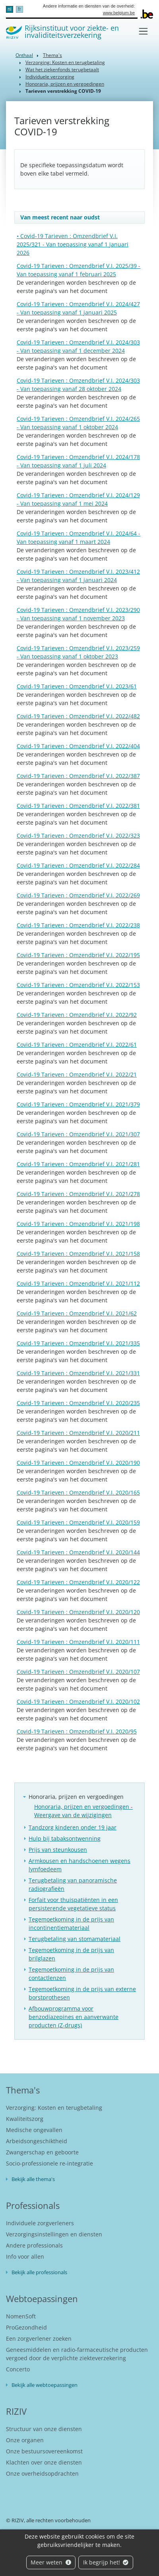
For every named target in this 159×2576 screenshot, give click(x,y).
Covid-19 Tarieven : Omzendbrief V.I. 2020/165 (78, 1492)
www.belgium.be (119, 12)
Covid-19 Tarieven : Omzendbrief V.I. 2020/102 (78, 1701)
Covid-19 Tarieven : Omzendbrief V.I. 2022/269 (78, 895)
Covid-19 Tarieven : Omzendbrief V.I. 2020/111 (78, 1642)
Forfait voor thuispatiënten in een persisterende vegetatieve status (73, 1904)
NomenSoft (21, 2316)
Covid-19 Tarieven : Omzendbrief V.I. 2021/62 (77, 1313)
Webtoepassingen (42, 2298)
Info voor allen (25, 2256)
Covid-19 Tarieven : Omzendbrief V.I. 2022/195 (78, 955)
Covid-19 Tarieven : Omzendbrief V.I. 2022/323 (78, 835)
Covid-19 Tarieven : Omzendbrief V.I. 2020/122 (78, 1582)
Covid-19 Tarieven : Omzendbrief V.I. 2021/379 (78, 1104)
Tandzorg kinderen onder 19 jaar (72, 1827)
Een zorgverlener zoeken (39, 2338)
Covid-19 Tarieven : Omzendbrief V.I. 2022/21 (77, 1074)
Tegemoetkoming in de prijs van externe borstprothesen (82, 1993)
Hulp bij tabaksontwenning (65, 1838)
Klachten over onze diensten (44, 2462)
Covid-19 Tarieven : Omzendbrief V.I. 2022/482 (78, 716)
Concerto (18, 2369)
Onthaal (24, 55)
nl (9, 9)
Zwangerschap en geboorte (42, 2152)
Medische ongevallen (34, 2130)
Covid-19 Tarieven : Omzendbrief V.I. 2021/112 (78, 1283)
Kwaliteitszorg (24, 2119)
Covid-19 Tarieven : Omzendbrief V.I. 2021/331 (78, 1373)
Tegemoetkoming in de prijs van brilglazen (71, 1954)
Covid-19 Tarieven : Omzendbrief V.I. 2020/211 (78, 1433)
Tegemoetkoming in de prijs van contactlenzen (71, 1974)
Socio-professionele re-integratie (49, 2163)
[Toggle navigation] (143, 31)
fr (19, 9)
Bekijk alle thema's (33, 2179)
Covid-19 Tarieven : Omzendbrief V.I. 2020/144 (78, 1552)
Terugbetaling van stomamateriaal (74, 1939)
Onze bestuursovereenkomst (44, 2451)
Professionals (33, 2205)
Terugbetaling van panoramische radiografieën (73, 1884)
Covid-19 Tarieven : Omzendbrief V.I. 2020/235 (78, 1403)
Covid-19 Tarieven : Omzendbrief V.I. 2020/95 (77, 1731)
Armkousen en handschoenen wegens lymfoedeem (79, 1865)
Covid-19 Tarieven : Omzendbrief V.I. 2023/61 (77, 686)
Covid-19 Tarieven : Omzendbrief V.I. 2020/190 (78, 1462)
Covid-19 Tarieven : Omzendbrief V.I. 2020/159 (78, 1522)
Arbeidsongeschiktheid (36, 2141)
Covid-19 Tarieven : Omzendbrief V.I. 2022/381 (78, 805)
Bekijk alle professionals (39, 2272)
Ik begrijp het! (106, 2562)
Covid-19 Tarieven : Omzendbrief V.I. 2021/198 (78, 1223)
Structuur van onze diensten (44, 2429)
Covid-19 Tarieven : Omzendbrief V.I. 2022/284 (78, 865)
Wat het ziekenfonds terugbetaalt (62, 69)
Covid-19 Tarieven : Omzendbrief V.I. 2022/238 (78, 925)
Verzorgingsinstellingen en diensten (54, 2234)
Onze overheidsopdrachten (42, 2473)
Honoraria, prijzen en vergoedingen (64, 83)
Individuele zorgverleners (40, 2223)
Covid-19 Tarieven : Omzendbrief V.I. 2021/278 (78, 1194)
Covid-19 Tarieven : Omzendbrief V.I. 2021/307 (78, 1134)
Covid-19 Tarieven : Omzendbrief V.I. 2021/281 (78, 1164)
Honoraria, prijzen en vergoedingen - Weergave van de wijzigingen (83, 1811)
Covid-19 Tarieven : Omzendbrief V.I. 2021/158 (78, 1253)
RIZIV (16, 2411)
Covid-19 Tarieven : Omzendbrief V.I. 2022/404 (78, 746)
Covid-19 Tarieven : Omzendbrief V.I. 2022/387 (78, 776)
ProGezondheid (26, 2327)
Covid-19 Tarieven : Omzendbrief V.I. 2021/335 (78, 1343)
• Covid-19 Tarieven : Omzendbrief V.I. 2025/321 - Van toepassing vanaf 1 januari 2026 (72, 244)
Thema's (52, 55)
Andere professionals (34, 2245)
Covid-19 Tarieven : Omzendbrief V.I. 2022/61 (77, 1044)
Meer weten (51, 2562)
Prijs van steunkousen (58, 1849)
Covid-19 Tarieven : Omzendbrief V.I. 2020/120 (78, 1612)
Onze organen (25, 2440)
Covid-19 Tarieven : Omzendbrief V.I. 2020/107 (78, 1671)
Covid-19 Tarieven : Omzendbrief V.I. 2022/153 (78, 985)
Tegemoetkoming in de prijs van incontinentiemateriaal (71, 1923)
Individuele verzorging (49, 76)
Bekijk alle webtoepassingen (45, 2384)
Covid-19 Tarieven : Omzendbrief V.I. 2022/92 (77, 1014)
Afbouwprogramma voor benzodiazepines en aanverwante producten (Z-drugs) (73, 2017)
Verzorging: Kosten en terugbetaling (65, 62)
